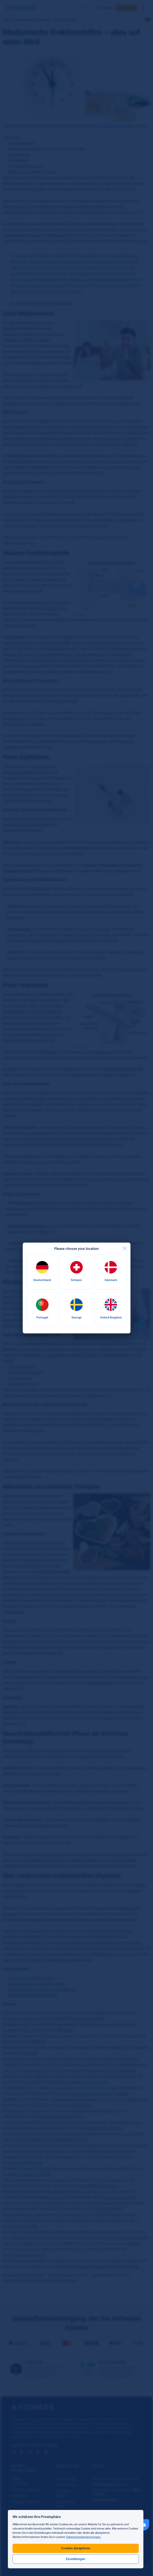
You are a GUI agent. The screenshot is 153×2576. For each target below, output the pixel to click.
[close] (125, 1248)
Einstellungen (75, 2559)
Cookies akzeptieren (75, 2548)
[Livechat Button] (143, 2525)
